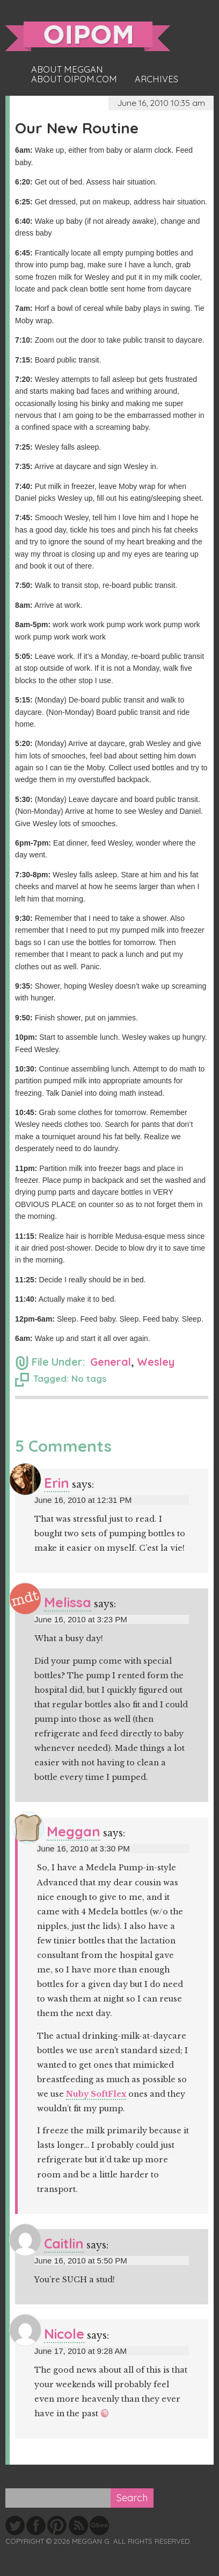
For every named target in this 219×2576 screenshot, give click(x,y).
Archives (156, 79)
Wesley (155, 1361)
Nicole (64, 2333)
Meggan (73, 1831)
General (110, 1361)
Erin (56, 1482)
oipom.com (87, 36)
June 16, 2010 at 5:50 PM (80, 2260)
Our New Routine (76, 127)
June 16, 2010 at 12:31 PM (83, 1500)
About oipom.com (74, 79)
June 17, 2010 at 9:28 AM (80, 2350)
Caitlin (64, 2243)
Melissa (67, 1602)
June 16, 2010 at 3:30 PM (83, 1848)
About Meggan (67, 69)
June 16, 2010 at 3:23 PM (80, 1619)
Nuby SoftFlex (96, 2094)
